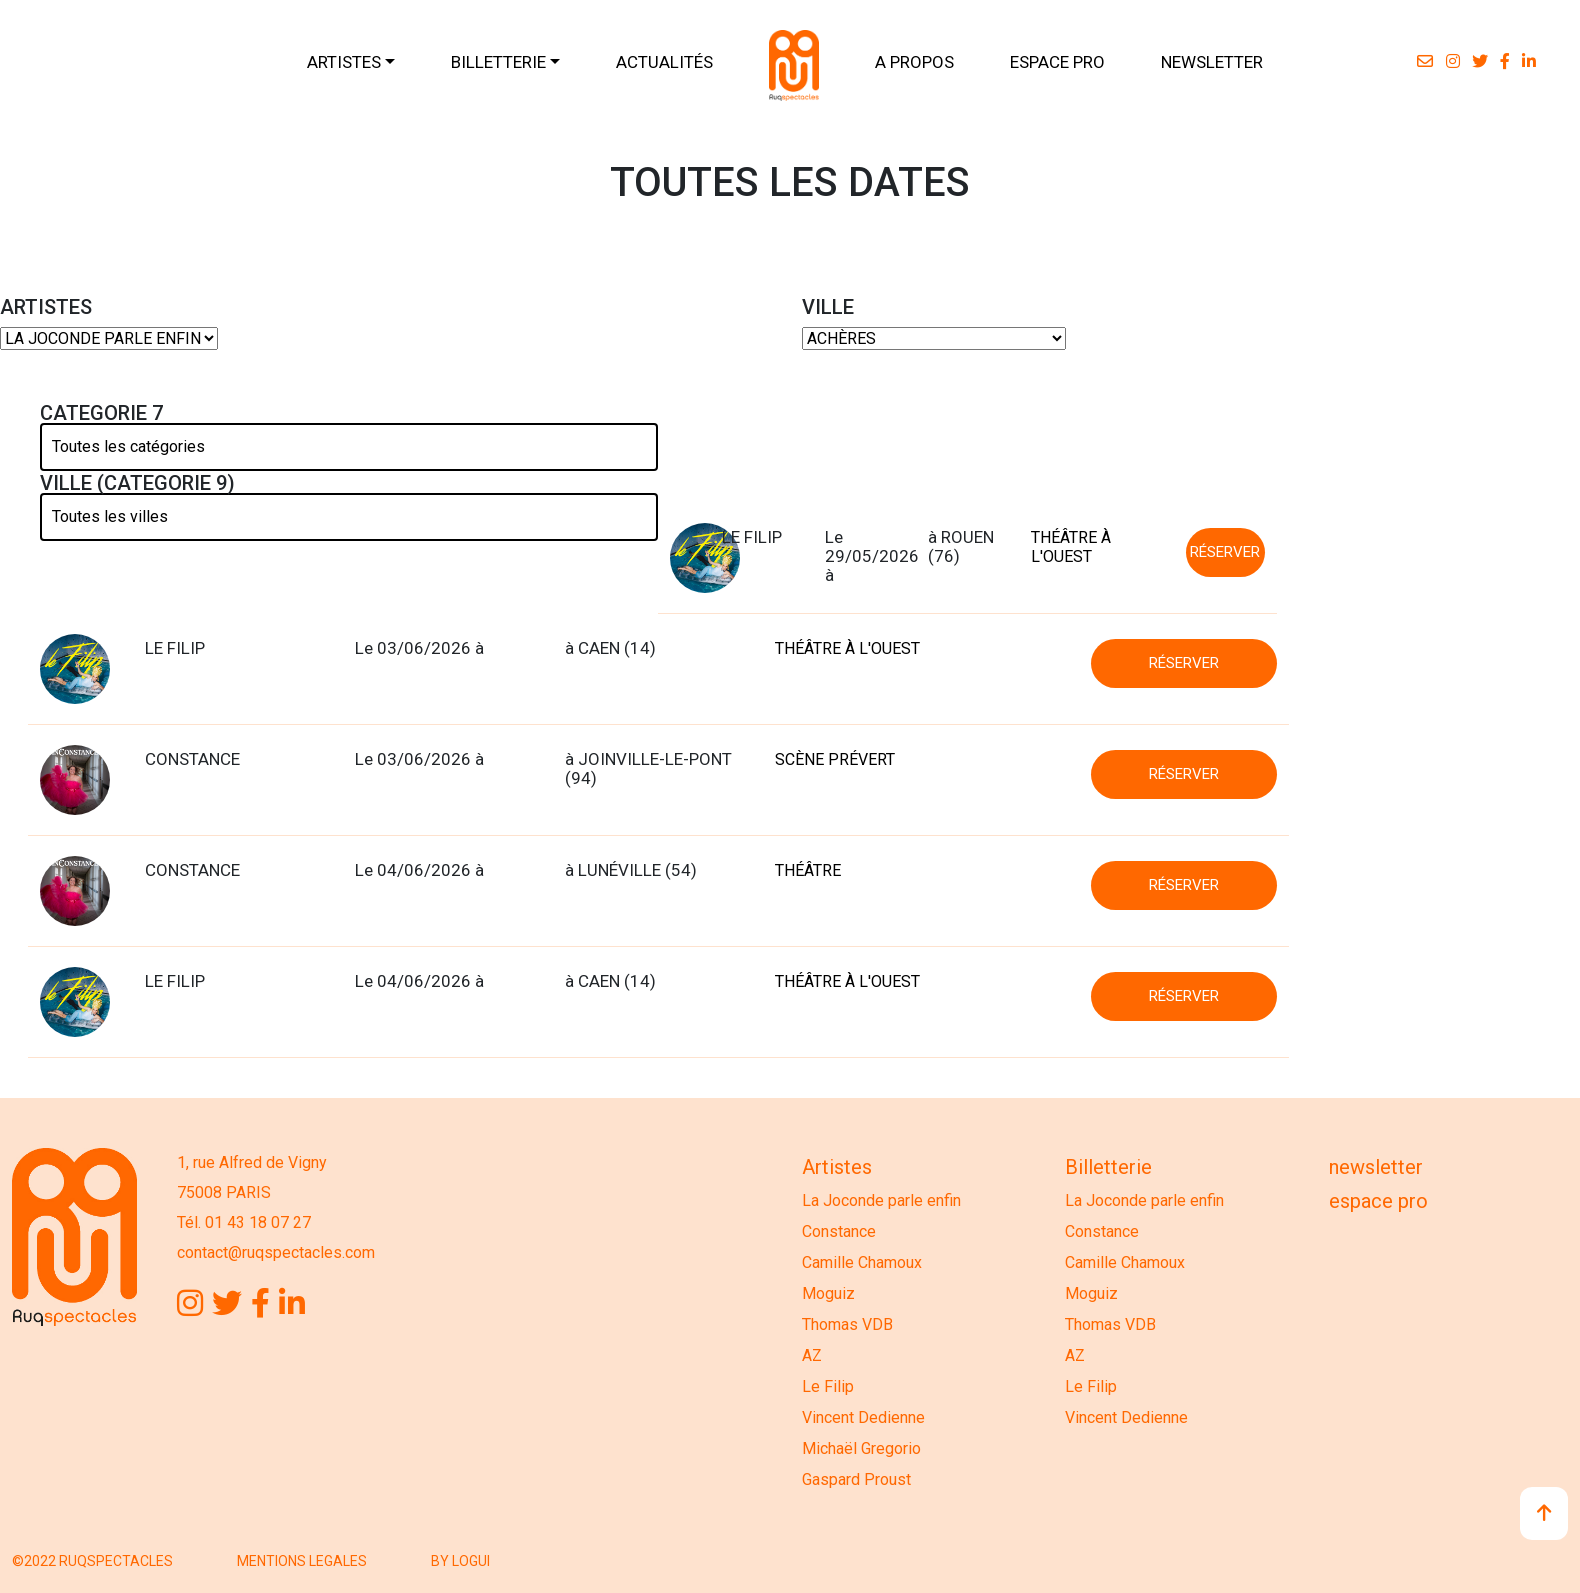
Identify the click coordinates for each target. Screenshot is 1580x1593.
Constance (839, 1231)
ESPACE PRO (1057, 62)
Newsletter (1376, 1167)
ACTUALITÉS (664, 62)
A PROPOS (914, 62)
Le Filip (828, 1386)
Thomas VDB (847, 1324)
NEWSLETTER (1212, 62)
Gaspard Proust (856, 1479)
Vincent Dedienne (863, 1417)
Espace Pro (1378, 1201)
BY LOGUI (460, 1561)
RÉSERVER (1225, 552)
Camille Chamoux (862, 1262)
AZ (812, 1355)
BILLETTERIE (498, 62)
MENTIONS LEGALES (302, 1561)
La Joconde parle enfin (881, 1200)
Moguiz (828, 1293)
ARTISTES (344, 62)
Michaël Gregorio (861, 1448)
